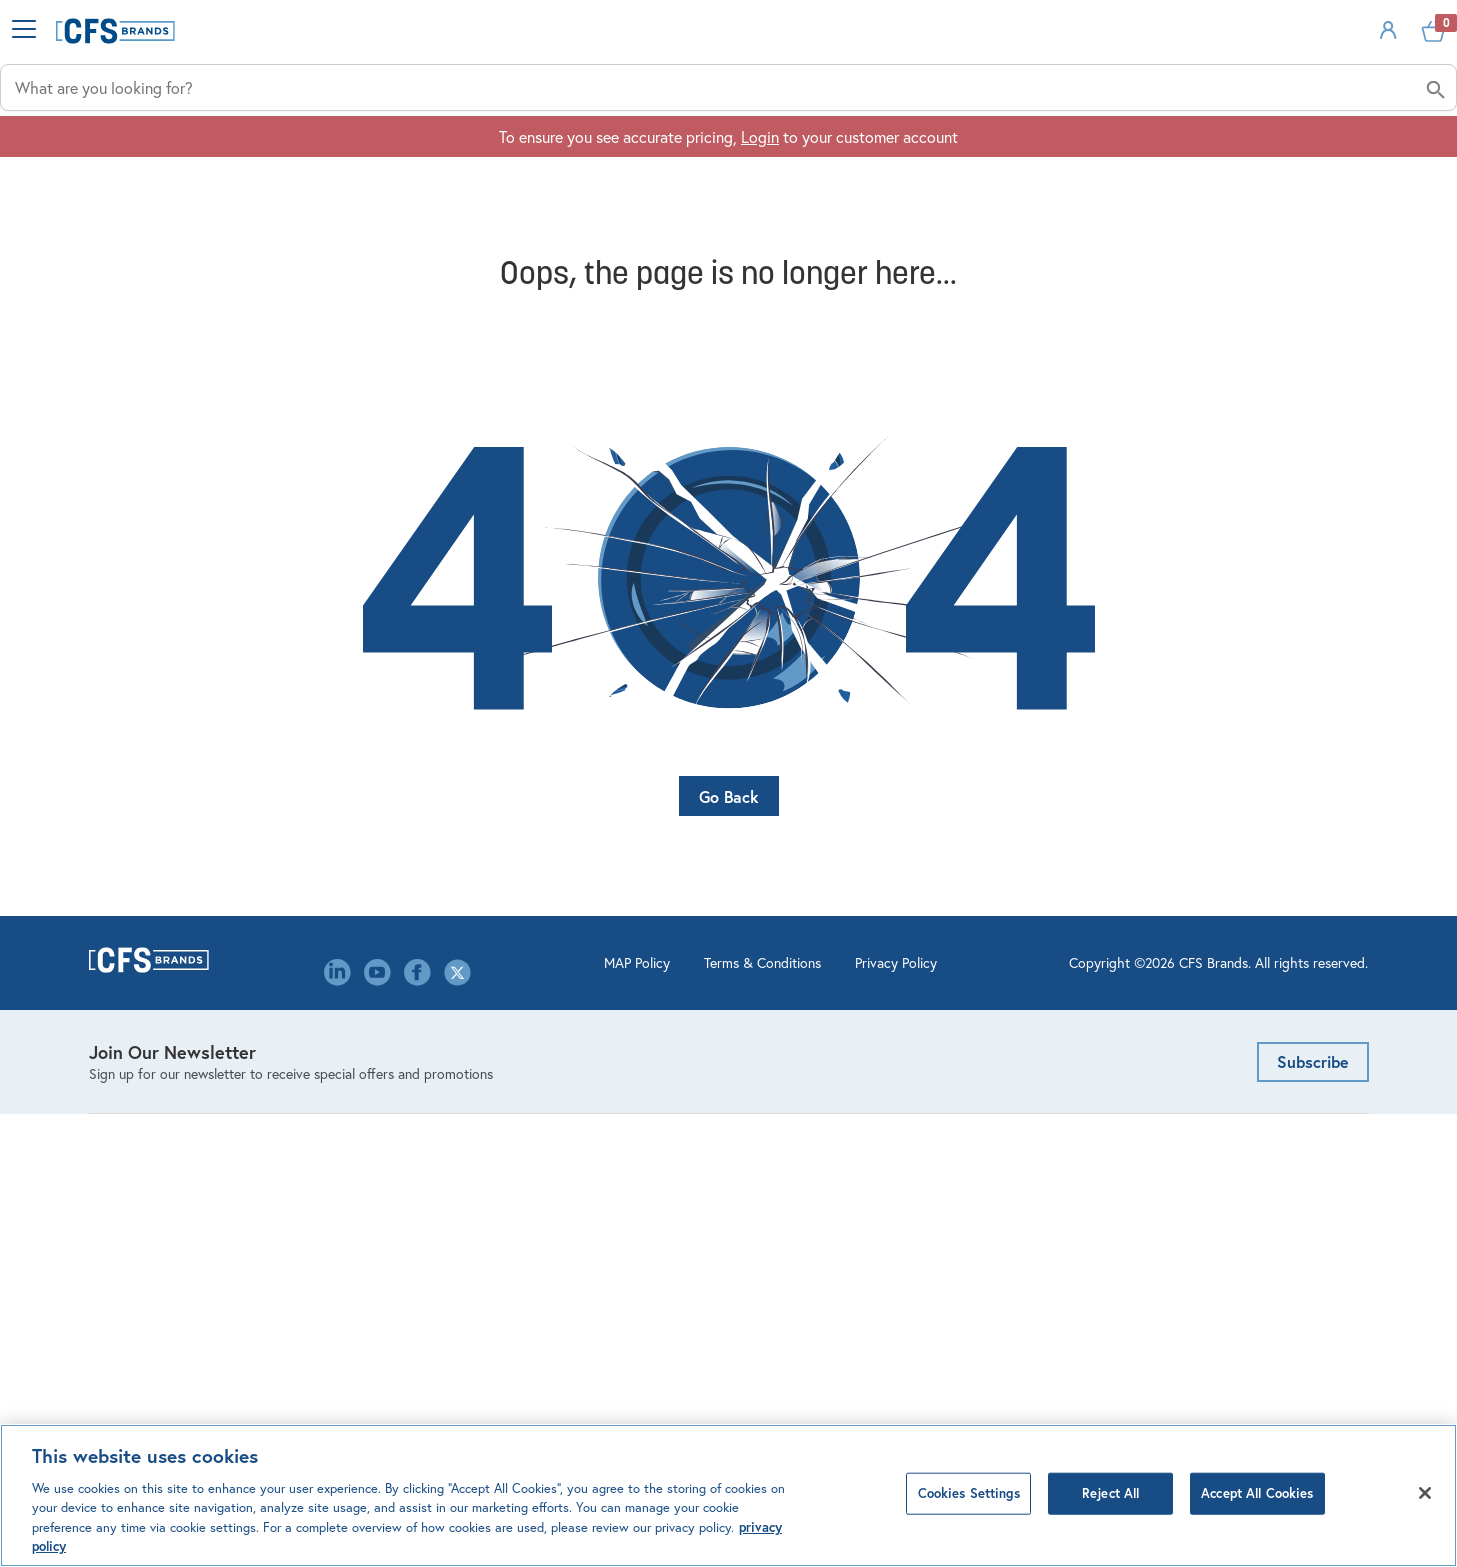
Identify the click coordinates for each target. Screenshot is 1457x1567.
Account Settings (803, 1045)
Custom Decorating (810, 1169)
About (1345, 161)
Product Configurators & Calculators (868, 1107)
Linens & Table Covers (164, 1169)
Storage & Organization (170, 1231)
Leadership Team (473, 1200)
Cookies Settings (969, 1493)
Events (439, 1138)
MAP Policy (509, 1419)
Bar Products (132, 1045)
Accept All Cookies (1257, 1493)
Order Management (809, 1076)
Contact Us (455, 1107)
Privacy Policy (768, 1419)
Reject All (1110, 1493)
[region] (728, 1495)
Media (437, 1262)
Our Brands (453, 1293)
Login (760, 221)
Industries (530, 161)
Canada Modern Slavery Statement (534, 1324)
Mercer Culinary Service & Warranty (865, 1200)
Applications (814, 161)
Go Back (729, 835)
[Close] (1425, 1493)
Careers (442, 1076)
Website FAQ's (793, 1138)
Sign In (1302, 63)
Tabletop (119, 1262)
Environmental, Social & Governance (539, 1169)
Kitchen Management (161, 1138)
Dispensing (126, 1107)
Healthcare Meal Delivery (175, 1200)
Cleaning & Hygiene (156, 1076)
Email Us (1102, 1045)
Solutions (1093, 161)
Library (439, 1231)
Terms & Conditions (634, 1419)
